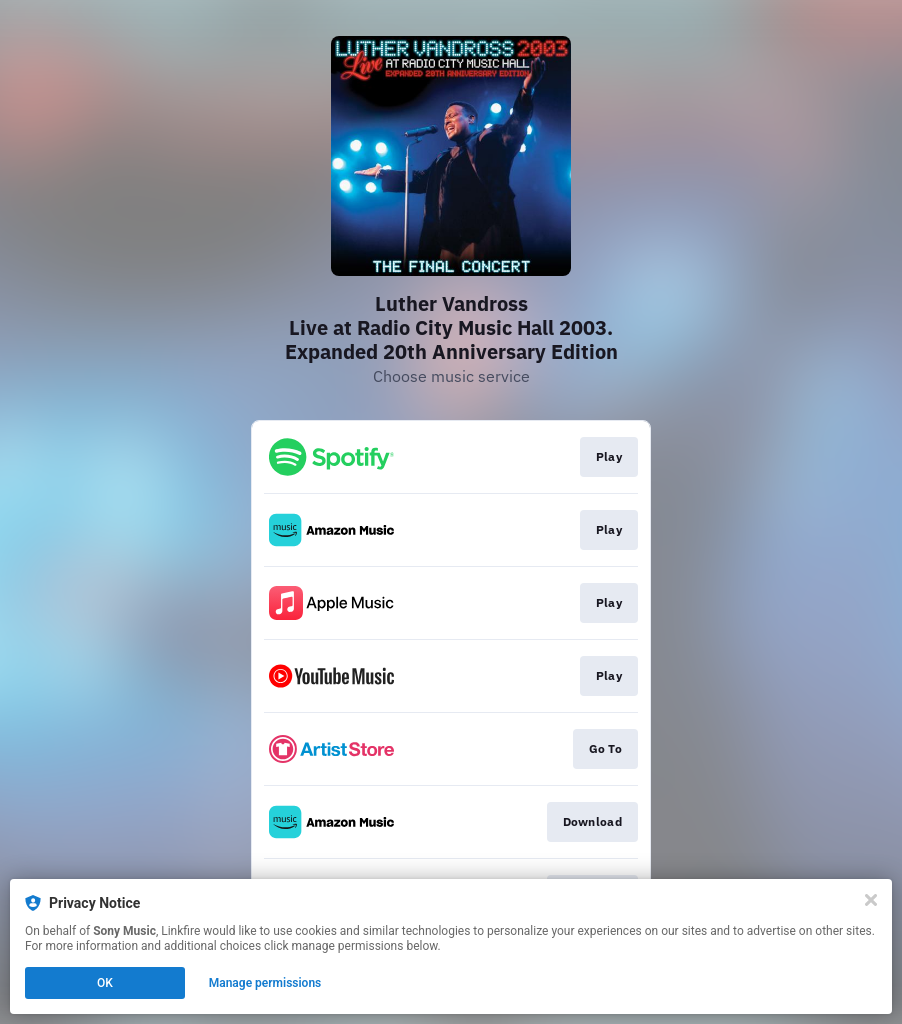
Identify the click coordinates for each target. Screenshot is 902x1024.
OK (105, 983)
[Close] (871, 900)
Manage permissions (265, 983)
